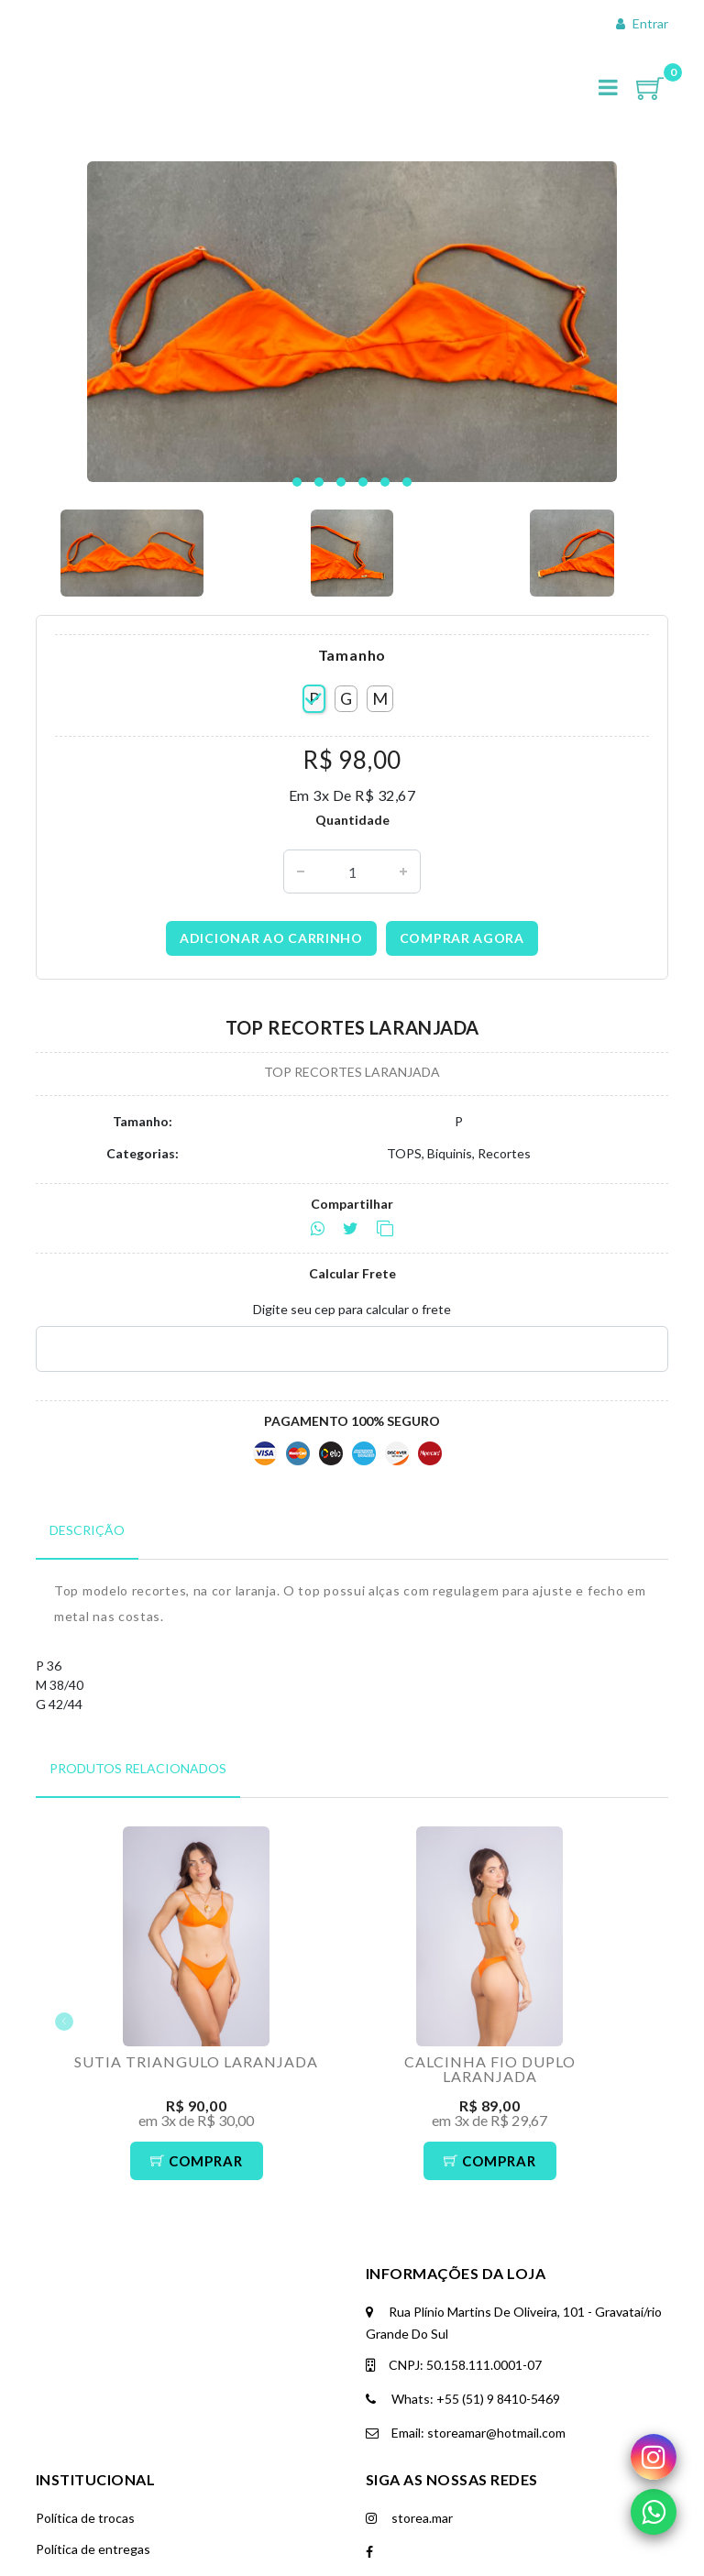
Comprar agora (462, 938)
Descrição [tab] (87, 1530)
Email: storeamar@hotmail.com (466, 2432)
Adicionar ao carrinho (271, 938)
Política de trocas (85, 2518)
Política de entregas (93, 2549)
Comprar (196, 2161)
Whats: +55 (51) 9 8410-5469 (463, 2398)
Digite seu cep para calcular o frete (352, 1309)
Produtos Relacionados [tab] (138, 1768)
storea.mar (409, 2518)
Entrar (642, 23)
